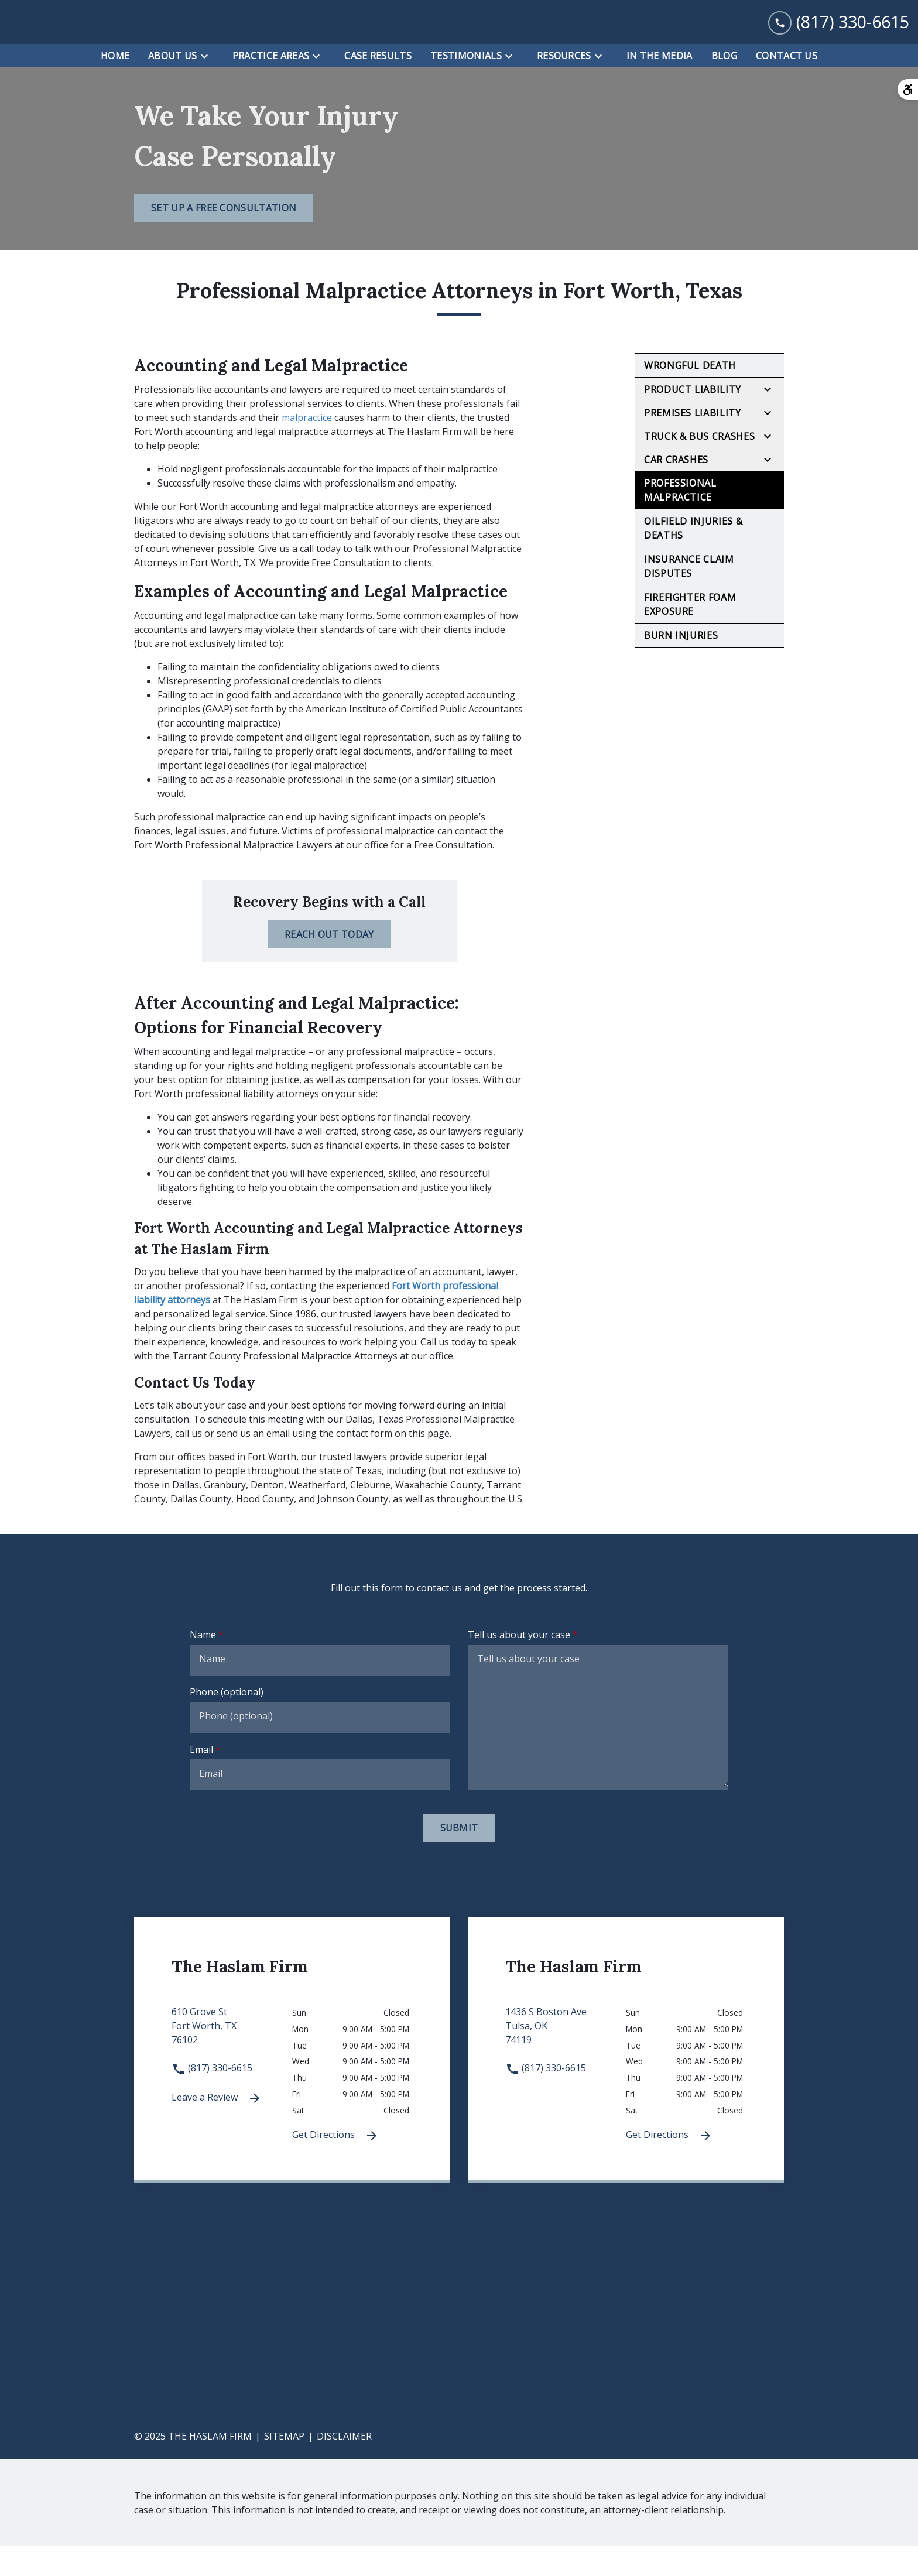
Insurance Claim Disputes (689, 596)
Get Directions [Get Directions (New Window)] (335, 2166)
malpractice (307, 447)
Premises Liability (692, 443)
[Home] (115, 85)
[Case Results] (378, 85)
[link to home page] (82, 36)
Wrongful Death (690, 395)
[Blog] (724, 85)
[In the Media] (659, 85)
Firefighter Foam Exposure (690, 634)
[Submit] (459, 1858)
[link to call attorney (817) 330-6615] (838, 37)
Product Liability (692, 419)
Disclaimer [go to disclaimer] (344, 2465)
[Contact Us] (786, 85)
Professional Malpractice (680, 520)
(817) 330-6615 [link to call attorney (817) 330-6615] (212, 2097)
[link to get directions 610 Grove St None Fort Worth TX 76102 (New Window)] (232, 2062)
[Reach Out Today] (329, 964)
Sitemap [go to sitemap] (284, 2465)
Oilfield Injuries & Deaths (693, 558)
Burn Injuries (681, 665)
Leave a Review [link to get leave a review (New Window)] (217, 2128)
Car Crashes (676, 490)
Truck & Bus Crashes (699, 466)
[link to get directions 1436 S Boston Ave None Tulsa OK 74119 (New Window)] (565, 2062)
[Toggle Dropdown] (207, 86)
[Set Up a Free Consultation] (223, 238)
